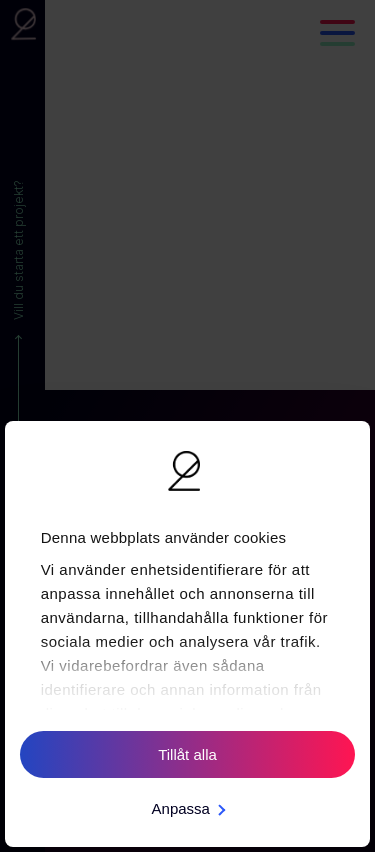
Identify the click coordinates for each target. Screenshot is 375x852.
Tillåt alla (187, 754)
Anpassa (188, 808)
